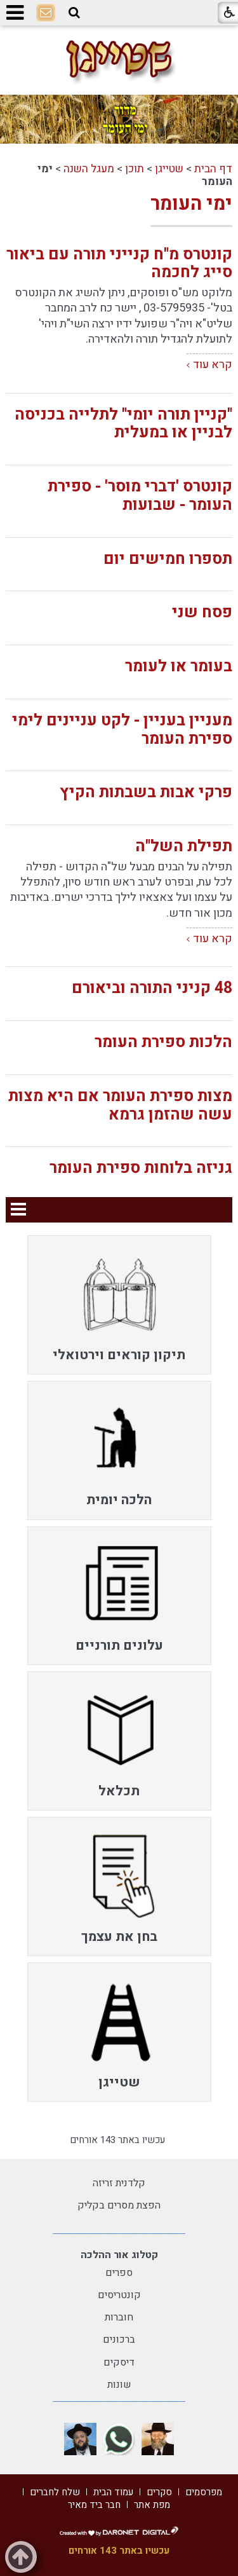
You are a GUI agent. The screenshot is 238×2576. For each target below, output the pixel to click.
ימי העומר (191, 204)
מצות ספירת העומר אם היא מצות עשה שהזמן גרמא (120, 1106)
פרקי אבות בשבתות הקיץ (146, 792)
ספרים (119, 2272)
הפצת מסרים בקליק (119, 2205)
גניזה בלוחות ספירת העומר (141, 1168)
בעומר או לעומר (178, 666)
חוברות (119, 2317)
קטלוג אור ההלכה (119, 2255)
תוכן (134, 169)
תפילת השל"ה (183, 846)
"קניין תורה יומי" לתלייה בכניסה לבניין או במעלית (123, 424)
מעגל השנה (88, 169)
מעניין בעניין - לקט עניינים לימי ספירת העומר (122, 730)
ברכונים (119, 2339)
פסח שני (202, 612)
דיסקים (119, 2362)
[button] (74, 12)
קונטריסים (119, 2295)
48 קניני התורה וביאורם (152, 988)
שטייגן (169, 169)
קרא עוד (212, 364)
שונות (119, 2384)
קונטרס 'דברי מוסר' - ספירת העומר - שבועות (140, 496)
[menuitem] (119, 1304)
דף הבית (213, 169)
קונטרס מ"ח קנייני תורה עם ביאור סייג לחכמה (119, 264)
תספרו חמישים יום (167, 559)
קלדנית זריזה (119, 2183)
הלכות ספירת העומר (163, 1042)
